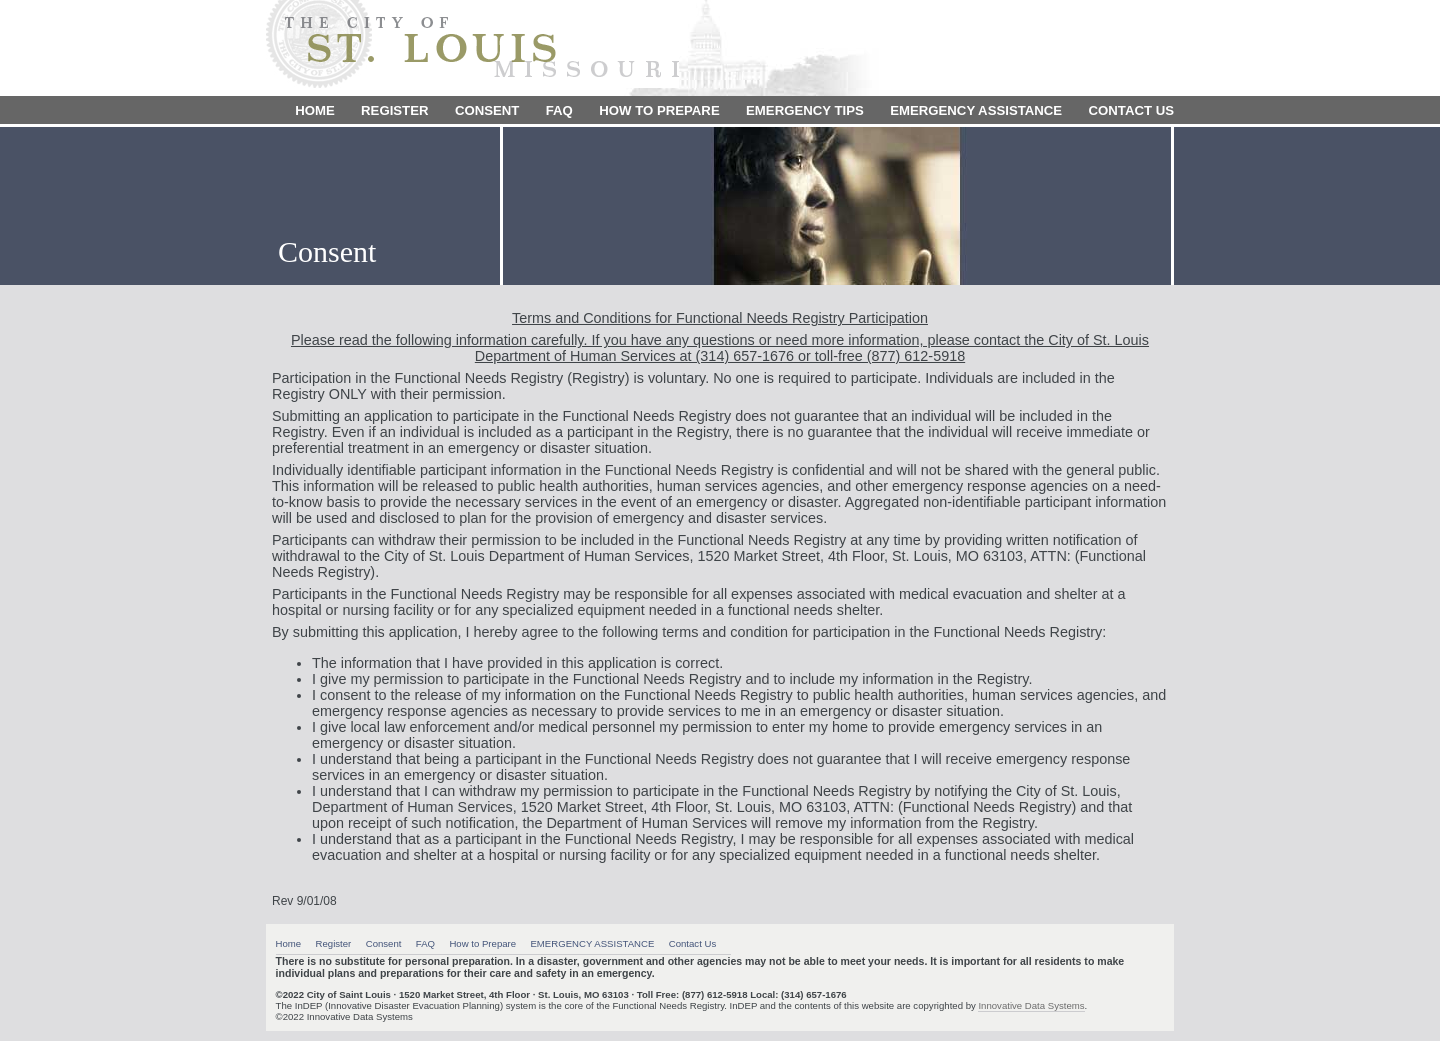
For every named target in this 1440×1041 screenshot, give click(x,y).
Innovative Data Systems (1031, 1005)
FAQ (559, 110)
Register (394, 110)
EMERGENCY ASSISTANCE (976, 110)
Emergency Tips (805, 110)
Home (315, 110)
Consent (487, 110)
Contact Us (1131, 110)
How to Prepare (659, 110)
